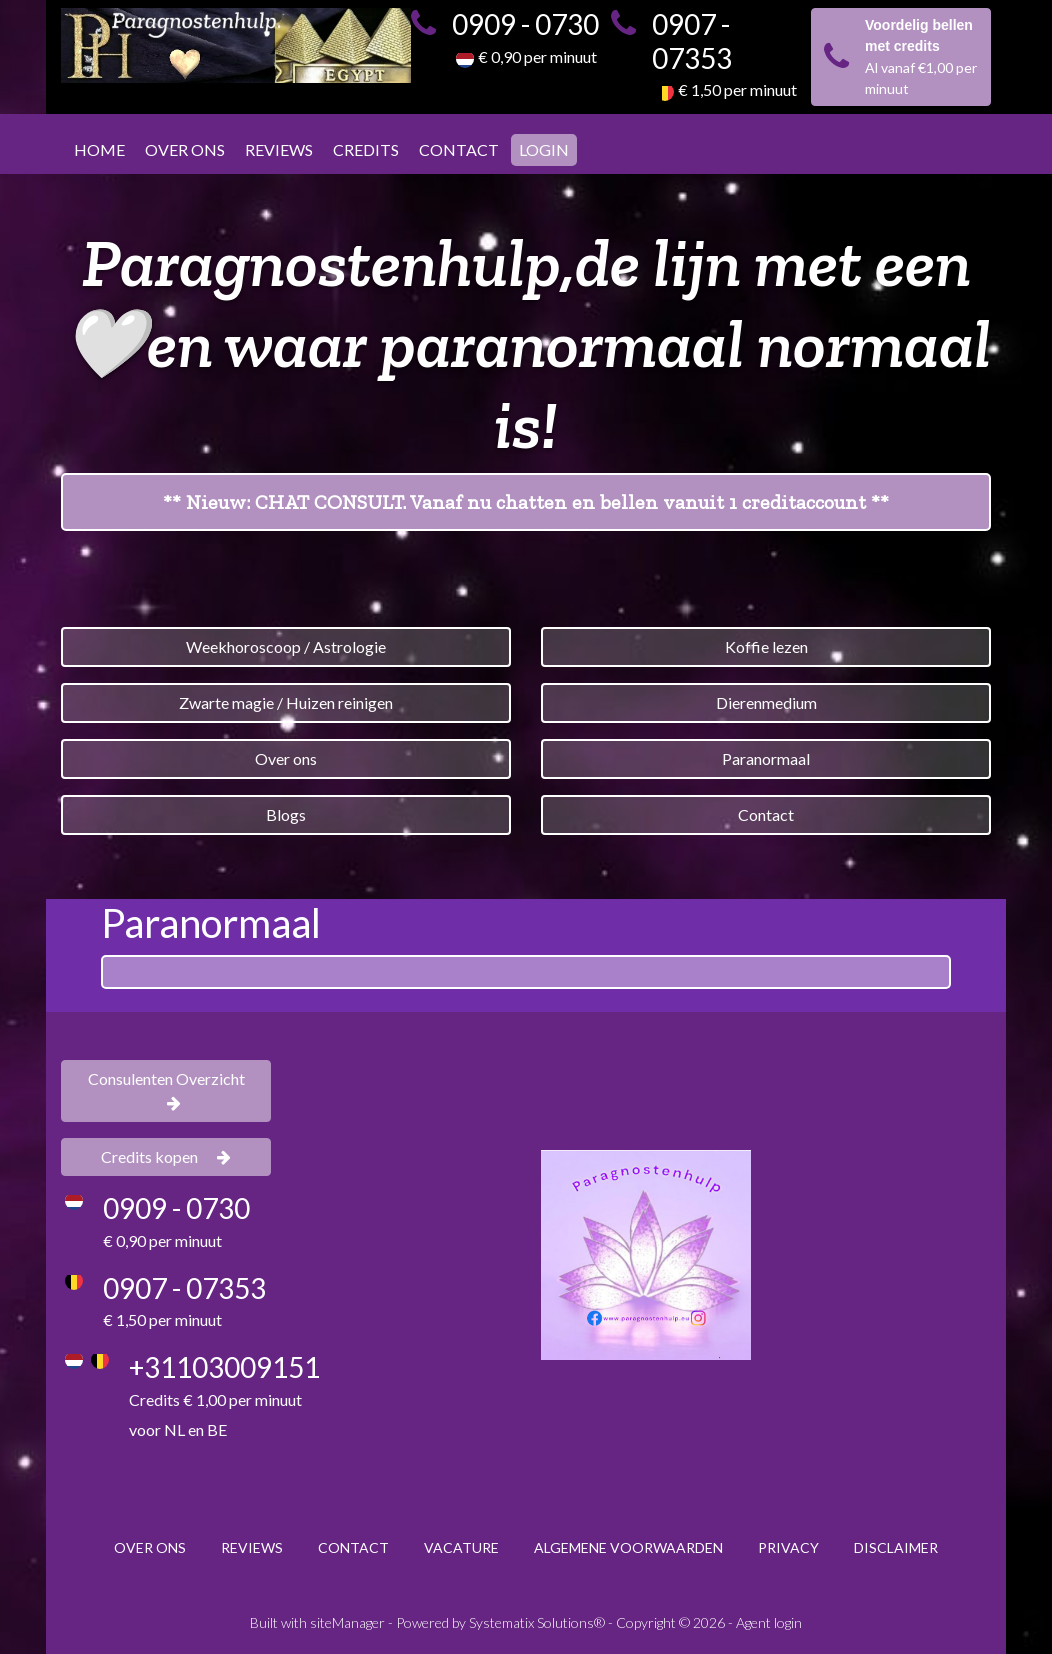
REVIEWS (279, 149)
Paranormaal (766, 758)
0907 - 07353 (692, 41)
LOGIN (544, 149)
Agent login (769, 1622)
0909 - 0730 (525, 24)
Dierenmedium (766, 702)
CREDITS (366, 149)
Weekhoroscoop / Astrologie (286, 646)
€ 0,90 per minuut (537, 56)
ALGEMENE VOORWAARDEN (628, 1547)
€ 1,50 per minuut (737, 89)
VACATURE (461, 1547)
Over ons (286, 758)
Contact (766, 814)
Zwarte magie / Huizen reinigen (286, 702)
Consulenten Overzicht (166, 1090)
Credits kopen (166, 1156)
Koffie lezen (766, 646)
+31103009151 (224, 1367)
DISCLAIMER (896, 1547)
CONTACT (459, 149)
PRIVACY (788, 1547)
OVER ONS (185, 149)
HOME (99, 149)
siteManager (347, 1622)
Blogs (286, 814)
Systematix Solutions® (537, 1622)
